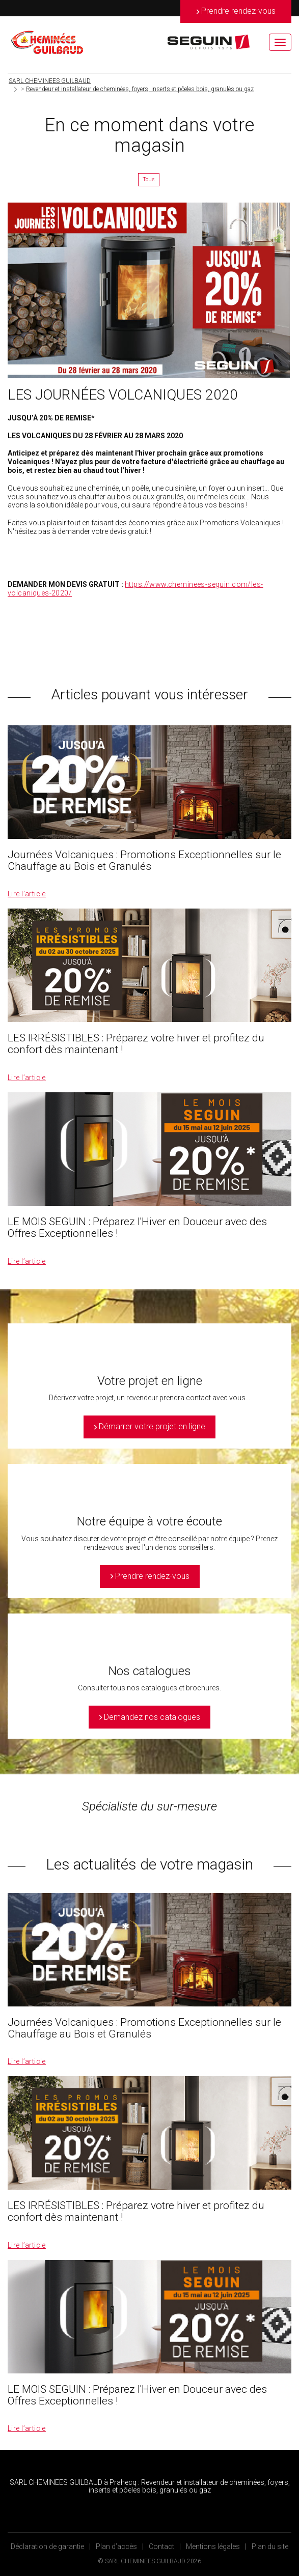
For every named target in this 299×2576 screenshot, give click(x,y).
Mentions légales (213, 2546)
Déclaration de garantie (47, 2546)
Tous (149, 179)
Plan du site (270, 2546)
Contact (161, 2546)
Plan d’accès (116, 2546)
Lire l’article (27, 894)
